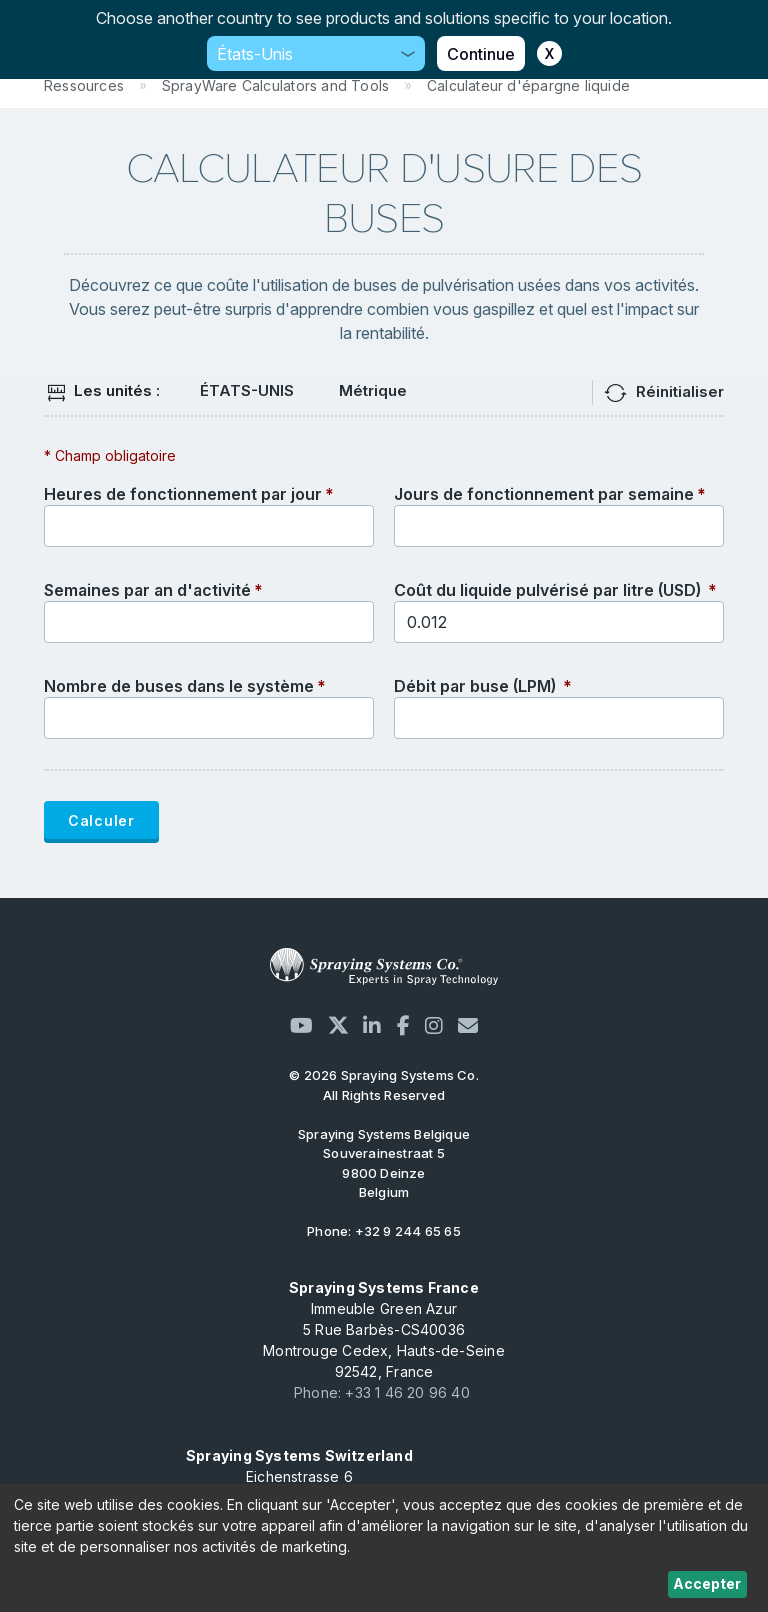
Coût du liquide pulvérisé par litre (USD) (549, 590)
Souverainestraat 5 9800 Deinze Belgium (384, 1163)
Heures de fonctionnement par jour (183, 494)
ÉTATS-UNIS (247, 390)
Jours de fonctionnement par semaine (544, 494)
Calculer (101, 820)
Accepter (707, 1583)
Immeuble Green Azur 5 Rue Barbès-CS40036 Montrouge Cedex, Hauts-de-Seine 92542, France (384, 1329)
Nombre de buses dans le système (179, 686)
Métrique (373, 390)
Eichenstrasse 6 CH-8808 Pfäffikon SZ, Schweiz (299, 1476)
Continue (481, 54)
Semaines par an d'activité (147, 590)
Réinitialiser (680, 391)
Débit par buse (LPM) (477, 686)
